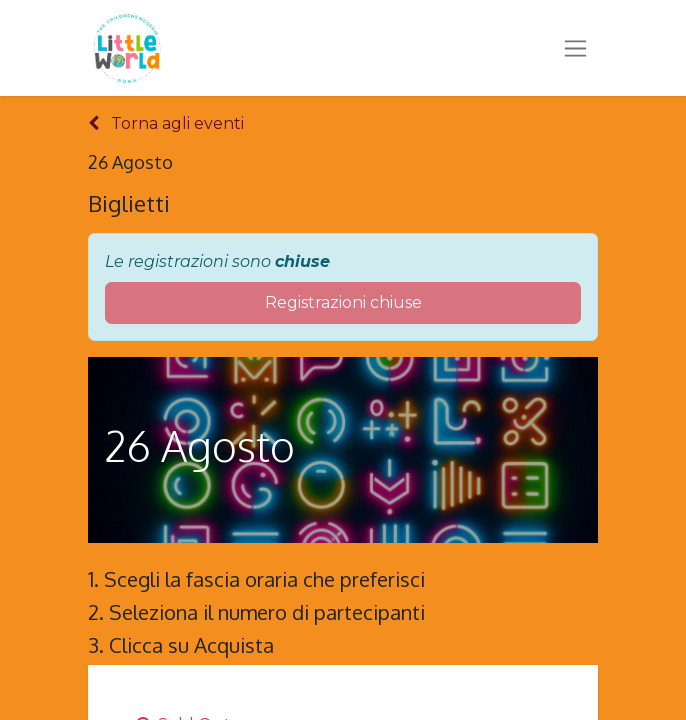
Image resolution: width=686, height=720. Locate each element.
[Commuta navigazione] (575, 48)
